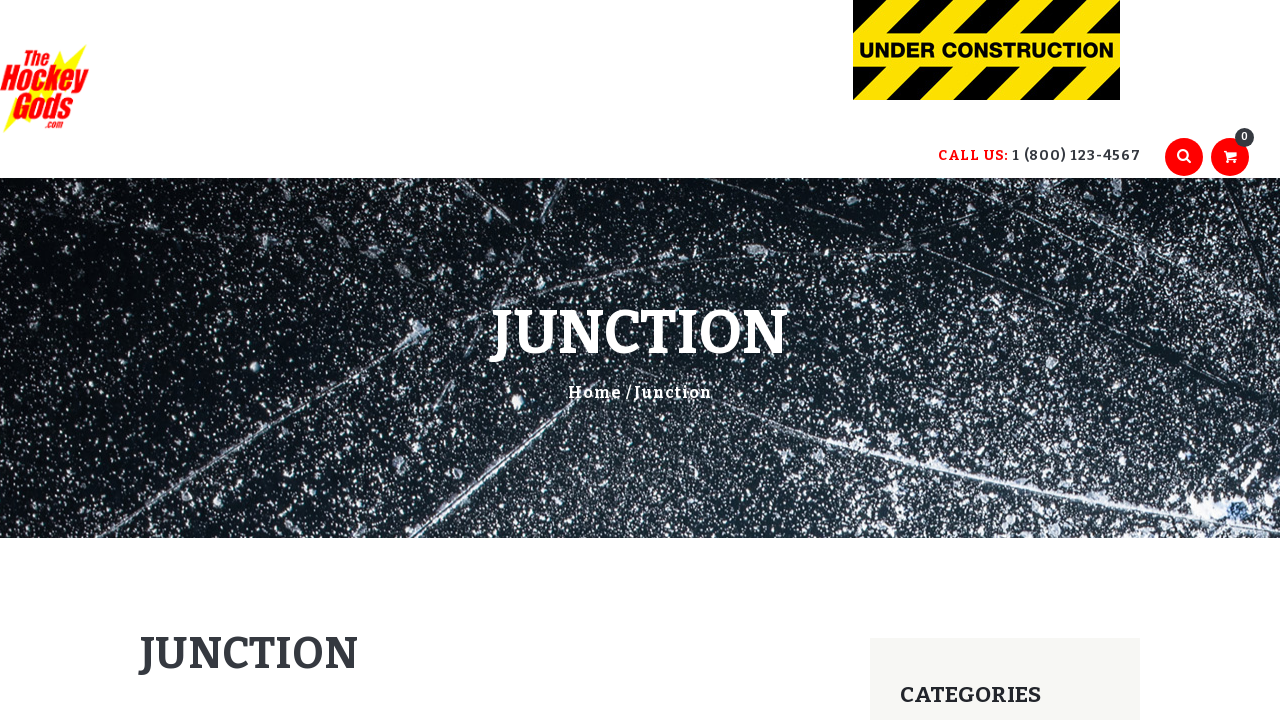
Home (595, 392)
